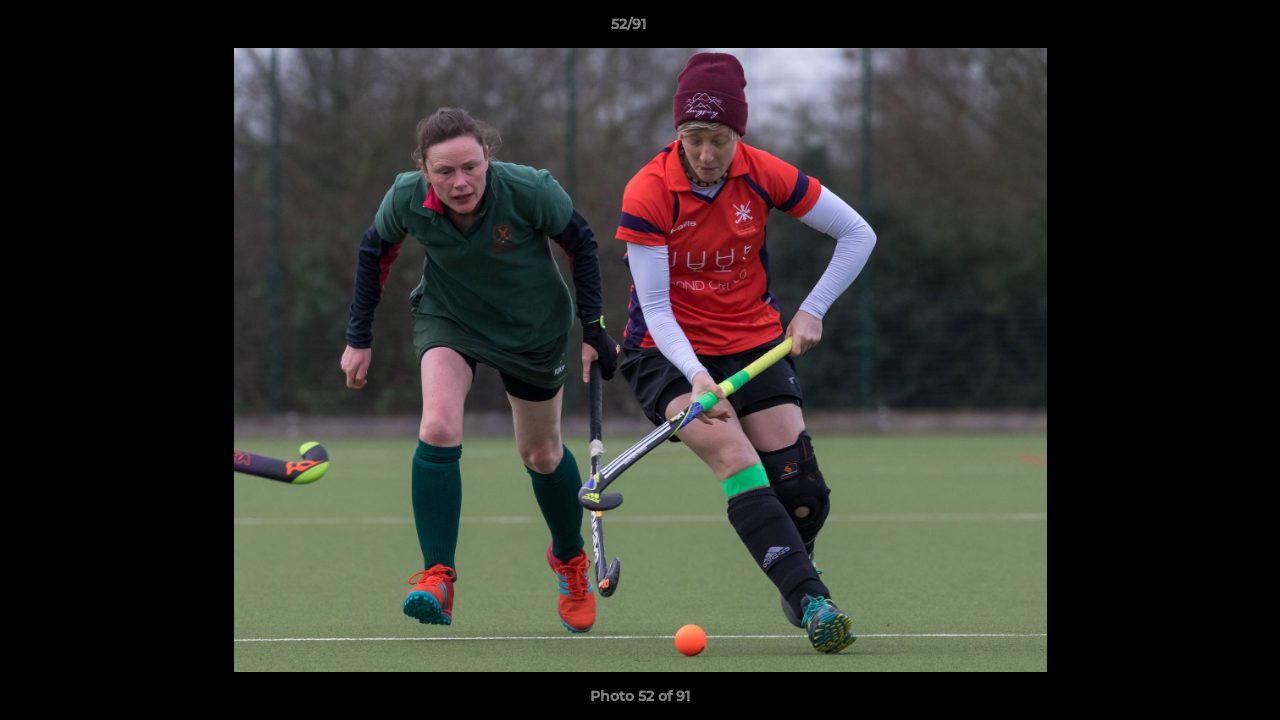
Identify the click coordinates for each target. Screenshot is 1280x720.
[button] (1196, 29)
